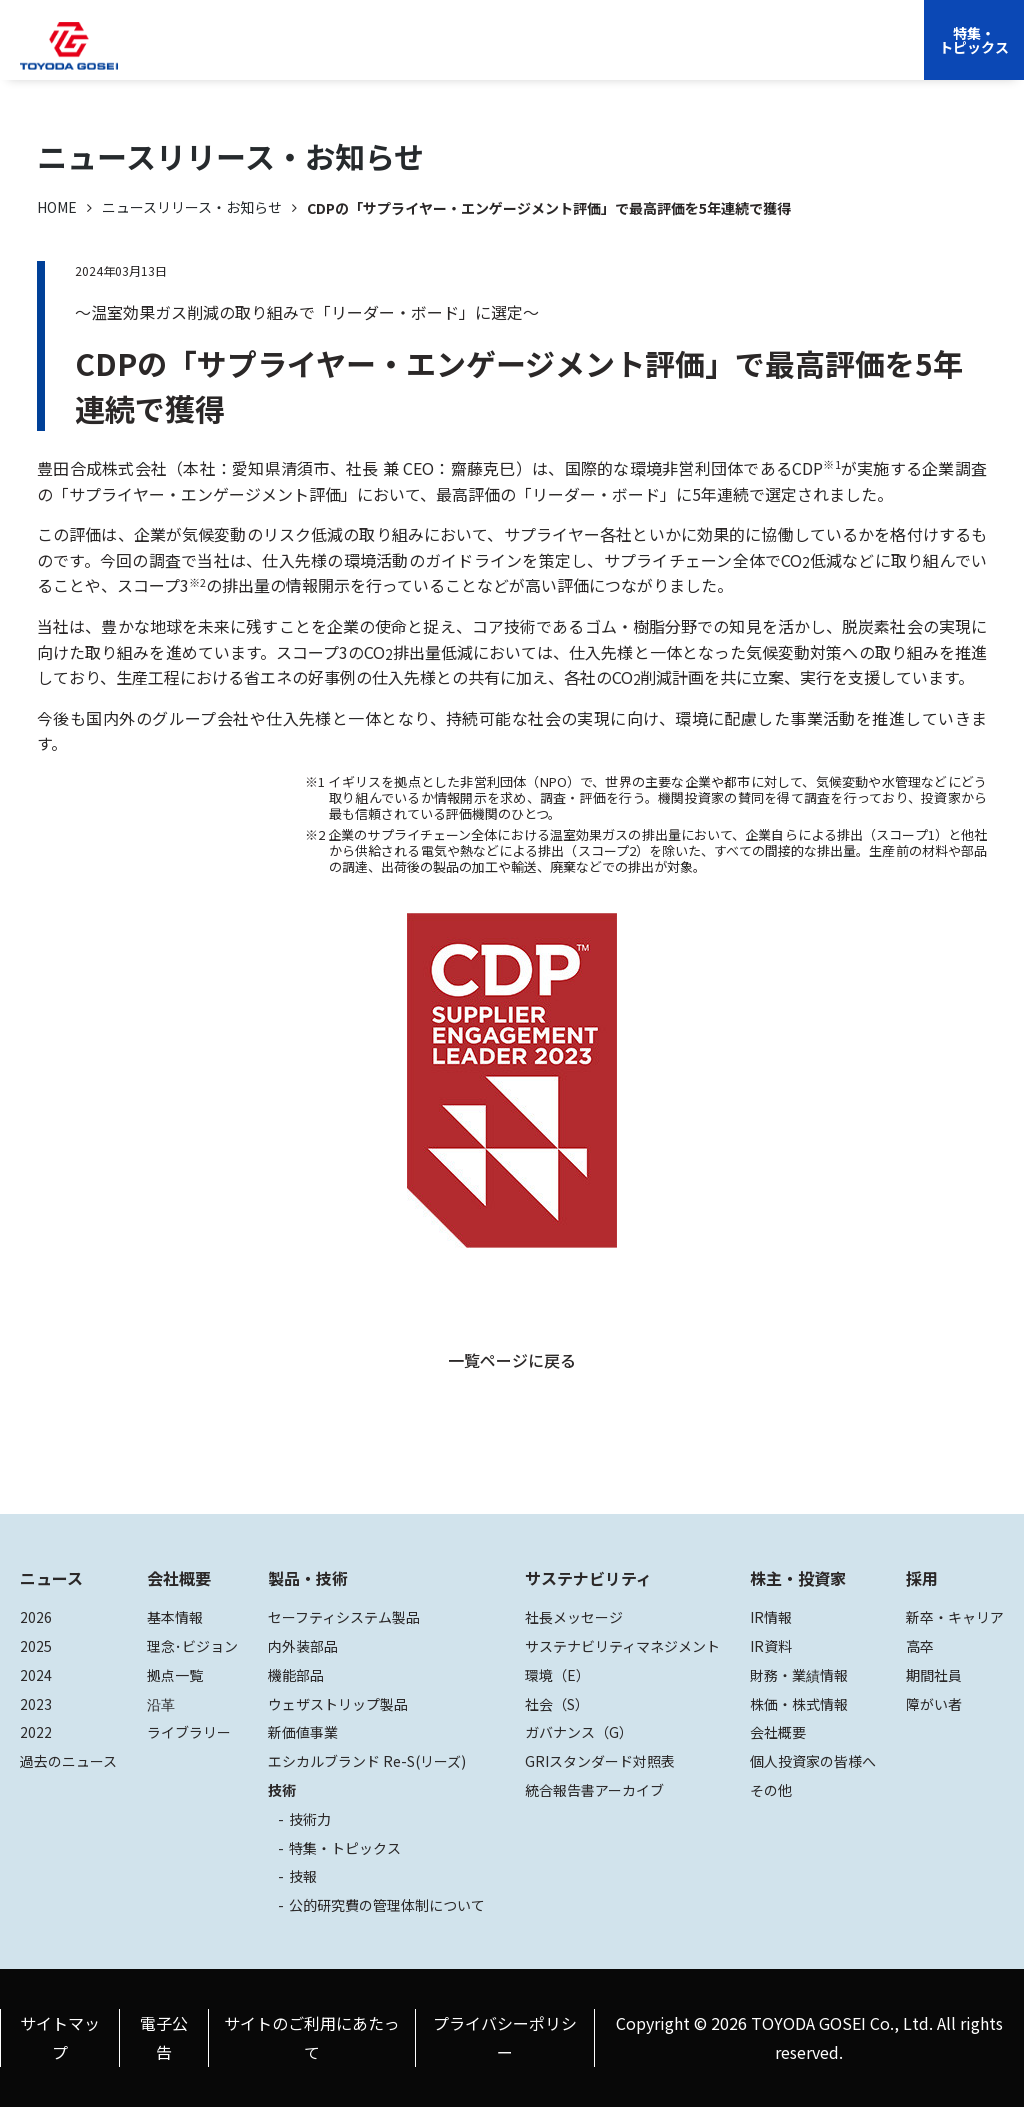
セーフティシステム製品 (344, 1617)
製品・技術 (308, 1578)
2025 (36, 1646)
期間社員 (934, 1675)
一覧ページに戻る (512, 1360)
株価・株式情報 (799, 1704)
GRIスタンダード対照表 (600, 1761)
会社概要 (318, 55)
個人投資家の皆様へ (813, 1761)
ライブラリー (189, 1732)
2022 (36, 1732)
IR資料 (771, 1646)
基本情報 (175, 1617)
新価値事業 (303, 1732)
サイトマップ (60, 2037)
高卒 (920, 1646)
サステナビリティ (513, 55)
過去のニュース (68, 1761)
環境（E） (557, 1675)
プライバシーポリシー (505, 2037)
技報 (303, 1876)
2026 (36, 1617)
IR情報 (771, 1617)
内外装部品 (303, 1646)
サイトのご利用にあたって (312, 2037)
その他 (771, 1790)
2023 (36, 1704)
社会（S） (557, 1704)
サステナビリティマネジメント (622, 1646)
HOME (57, 207)
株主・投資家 (632, 55)
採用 (709, 55)
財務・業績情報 (799, 1675)
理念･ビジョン (192, 1646)
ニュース (51, 1578)
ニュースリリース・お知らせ (192, 207)
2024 (36, 1675)
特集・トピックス (974, 40)
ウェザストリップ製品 (338, 1704)
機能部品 (296, 1675)
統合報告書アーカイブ (594, 1790)
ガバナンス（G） (579, 1732)
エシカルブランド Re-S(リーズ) (367, 1761)
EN (757, 55)
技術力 (310, 1819)
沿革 (161, 1704)
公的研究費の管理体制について (387, 1905)
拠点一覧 (175, 1675)
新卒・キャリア (955, 1617)
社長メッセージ (574, 1617)
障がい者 (934, 1704)
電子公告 (164, 2037)
